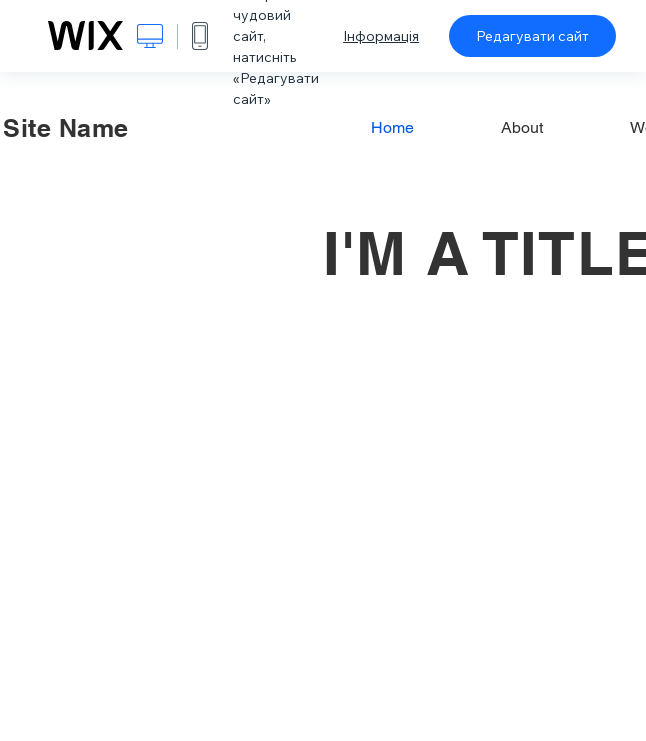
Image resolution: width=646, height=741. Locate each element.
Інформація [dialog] (381, 36)
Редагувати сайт (532, 36)
